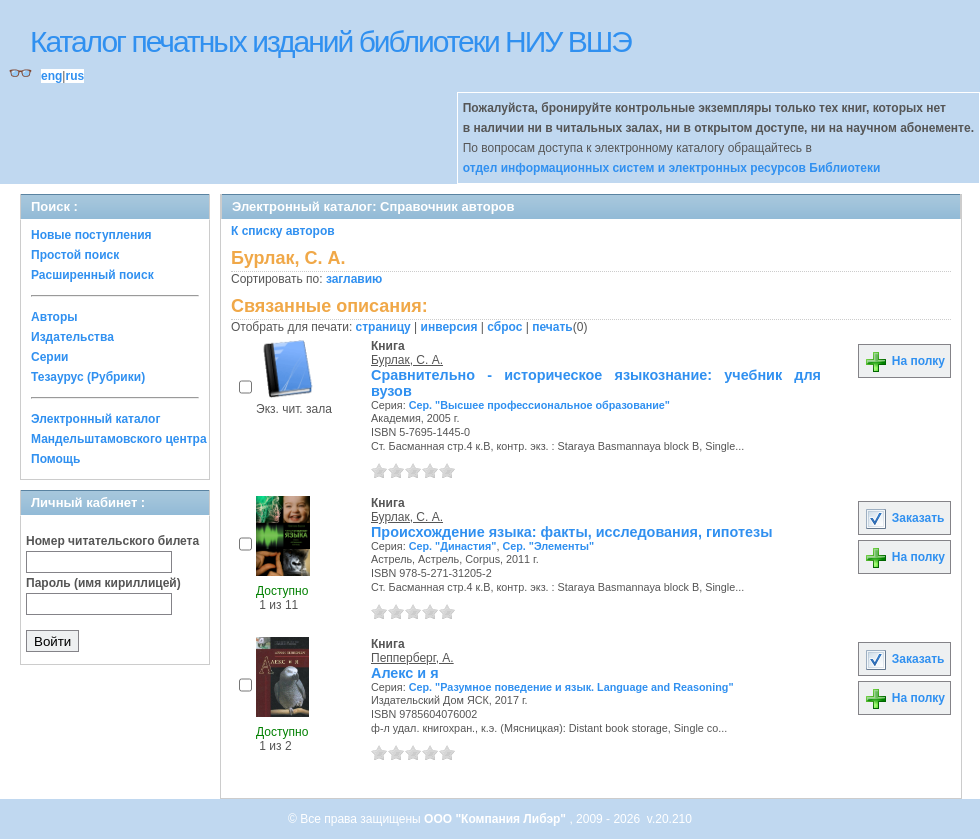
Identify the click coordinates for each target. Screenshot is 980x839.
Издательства (72, 337)
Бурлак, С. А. (407, 360)
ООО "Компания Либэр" (496, 819)
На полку (904, 361)
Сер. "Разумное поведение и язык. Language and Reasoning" (571, 687)
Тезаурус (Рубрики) (88, 377)
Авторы (54, 317)
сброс (504, 327)
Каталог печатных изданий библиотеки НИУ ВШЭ (330, 41)
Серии (49, 357)
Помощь (55, 459)
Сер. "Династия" (453, 546)
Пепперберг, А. (412, 658)
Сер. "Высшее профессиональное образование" (539, 405)
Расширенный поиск (92, 275)
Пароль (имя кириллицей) (103, 583)
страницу (383, 327)
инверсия (449, 327)
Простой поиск (75, 255)
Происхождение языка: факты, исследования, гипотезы (571, 532)
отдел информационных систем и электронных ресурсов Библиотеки (672, 168)
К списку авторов (283, 231)
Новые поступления (91, 235)
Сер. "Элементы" (548, 546)
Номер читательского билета (112, 541)
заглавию (354, 279)
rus (74, 76)
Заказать (904, 518)
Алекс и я (405, 673)
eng (51, 76)
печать (552, 327)
